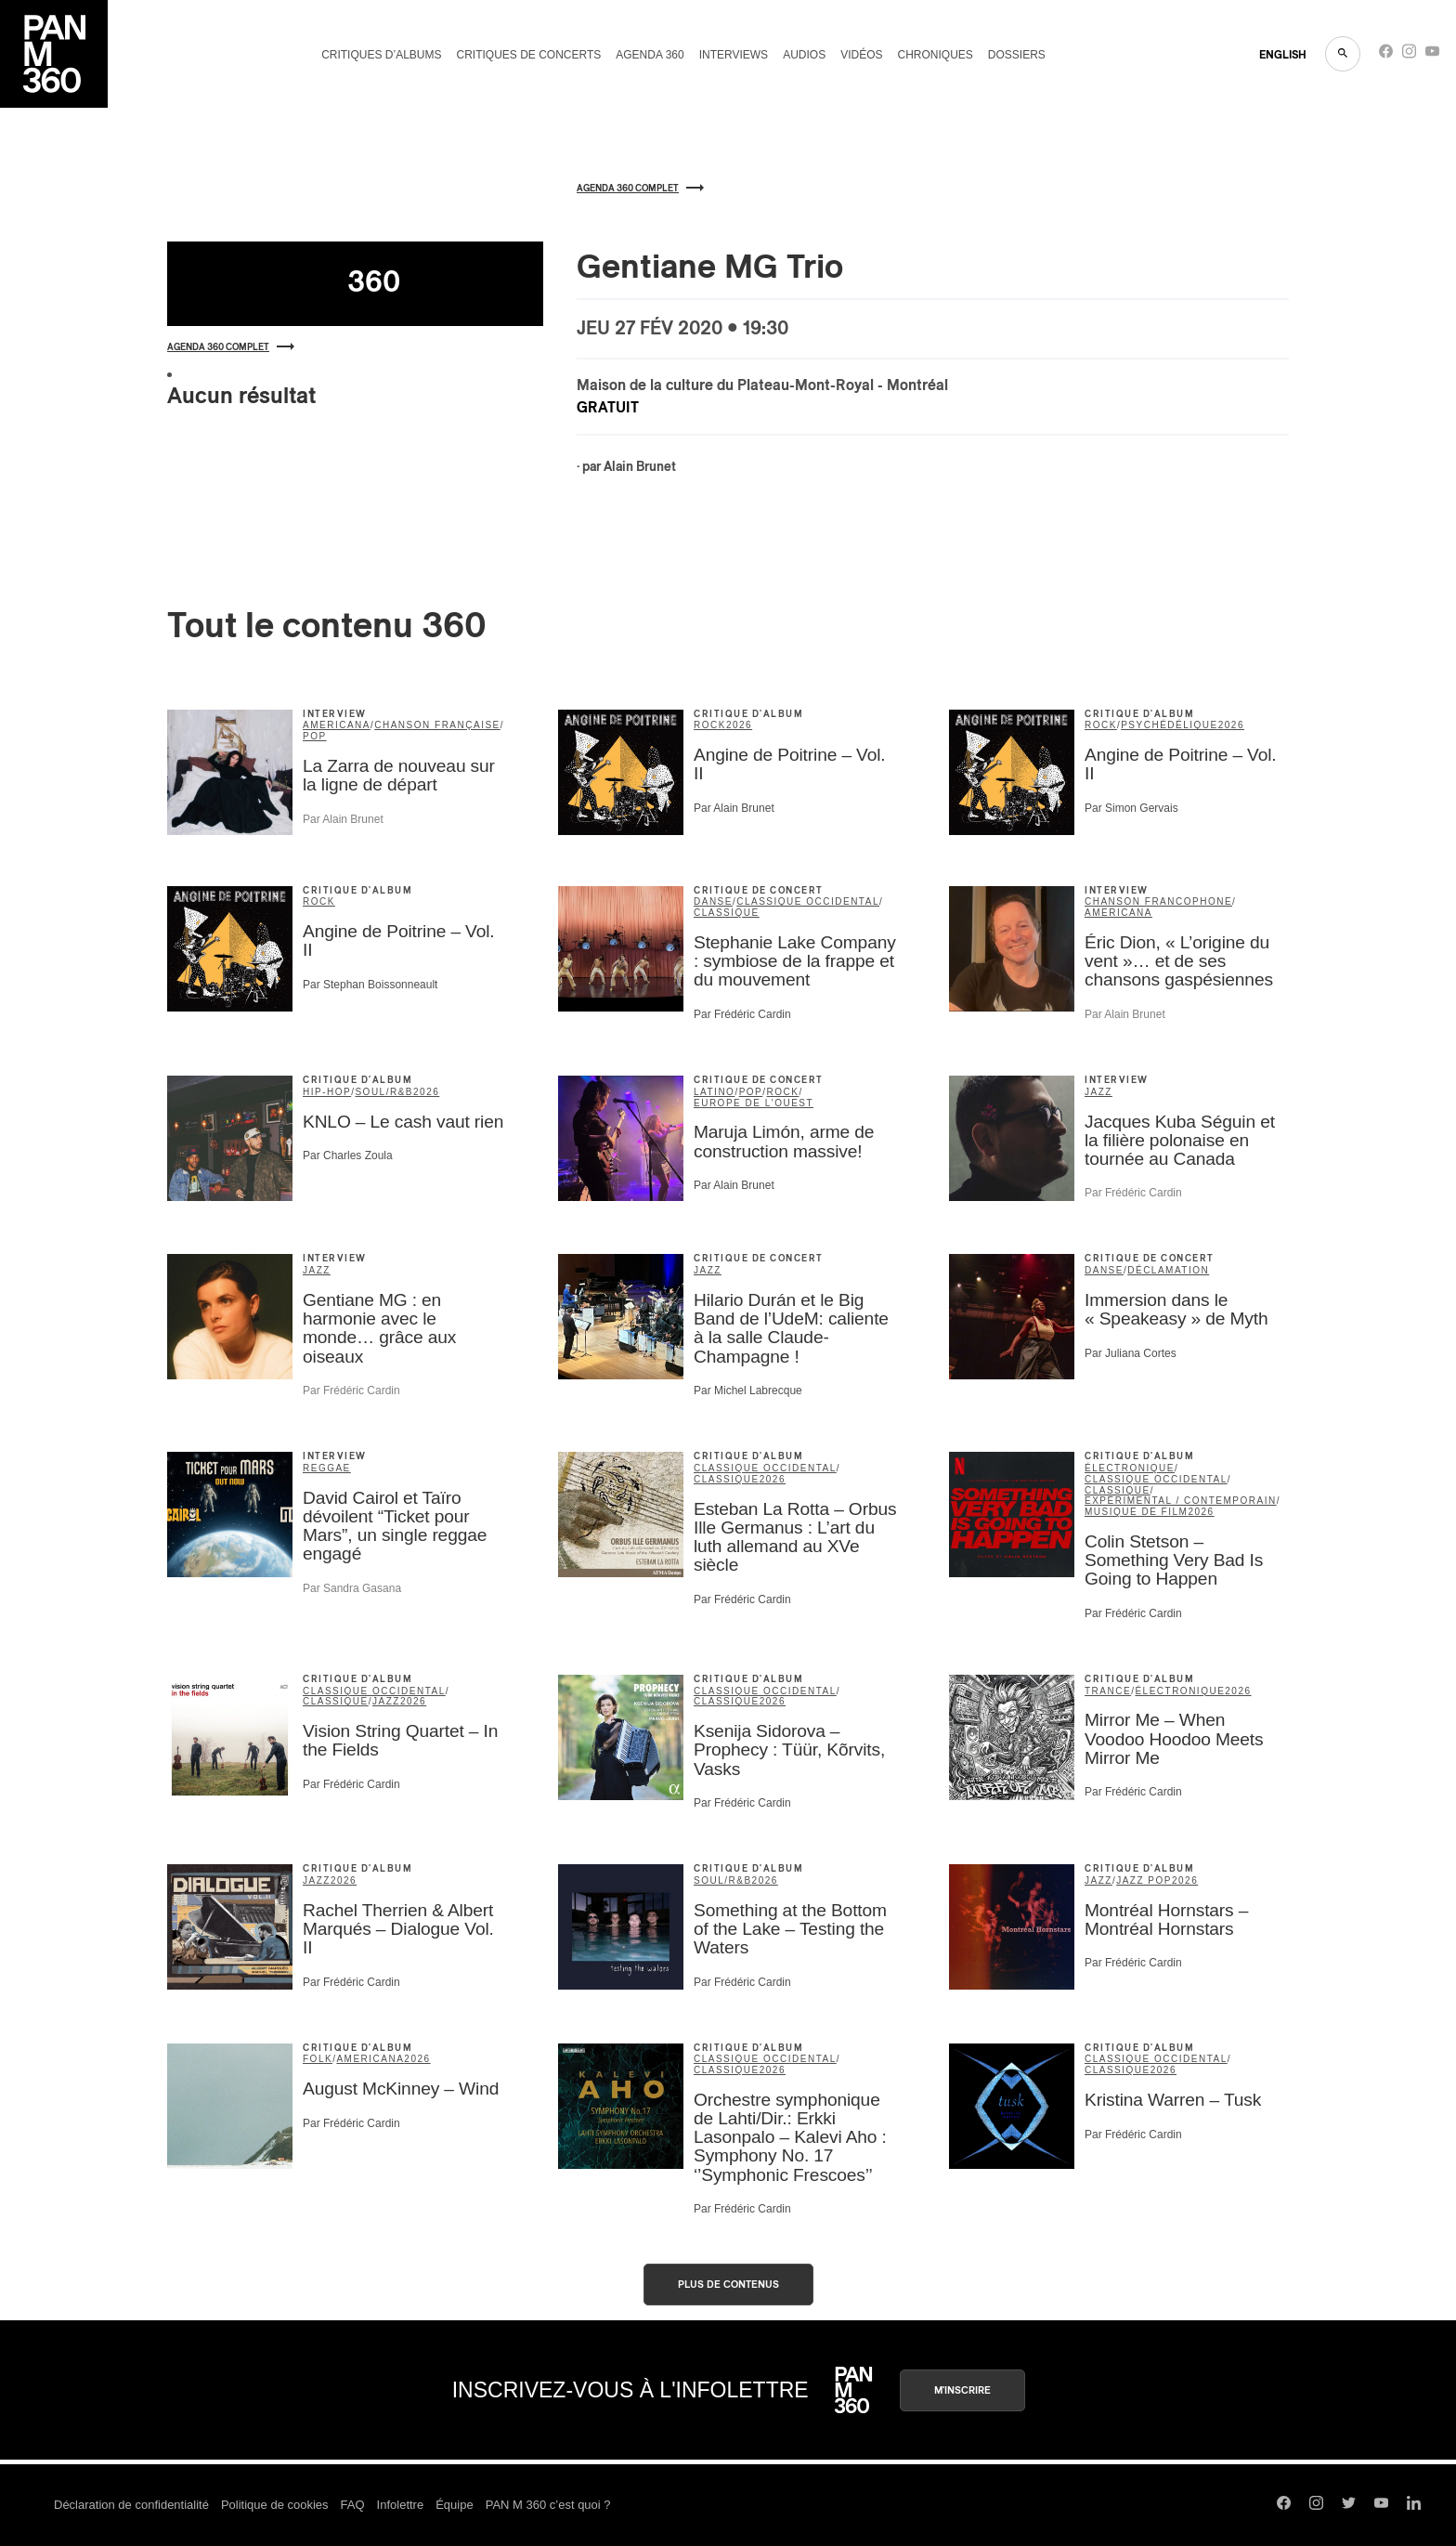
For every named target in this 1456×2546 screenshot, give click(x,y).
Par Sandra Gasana (352, 1588)
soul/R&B (384, 1092)
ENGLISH (1282, 54)
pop (315, 736)
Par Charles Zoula (348, 1155)
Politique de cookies (275, 2505)
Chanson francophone (1158, 901)
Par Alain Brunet (343, 819)
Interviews (733, 54)
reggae (327, 1468)
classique (727, 912)
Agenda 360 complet (230, 347)
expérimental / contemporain (1181, 1500)
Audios (804, 54)
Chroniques (935, 54)
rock (710, 725)
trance (1108, 1691)
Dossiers (1017, 54)
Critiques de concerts (528, 54)
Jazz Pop (1144, 1880)
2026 (739, 725)
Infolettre (400, 2505)
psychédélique (1169, 725)
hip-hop (327, 1092)
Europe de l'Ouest (753, 1103)
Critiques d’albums (381, 54)
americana (336, 725)
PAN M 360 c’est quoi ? (548, 2505)
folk (317, 2059)
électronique (1130, 1468)
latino (714, 1092)
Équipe (454, 2505)
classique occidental (807, 901)
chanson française (437, 725)
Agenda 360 (649, 54)
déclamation (1168, 1270)
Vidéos (861, 54)
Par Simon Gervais (1131, 808)
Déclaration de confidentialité (131, 2505)
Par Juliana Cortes (1130, 1353)
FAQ (353, 2505)
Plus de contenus (728, 2284)
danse (713, 901)
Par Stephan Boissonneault (370, 984)
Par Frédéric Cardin (742, 1014)
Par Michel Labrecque (748, 1390)
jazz (1098, 1092)
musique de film (1136, 1512)
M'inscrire (962, 2390)
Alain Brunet (640, 467)
